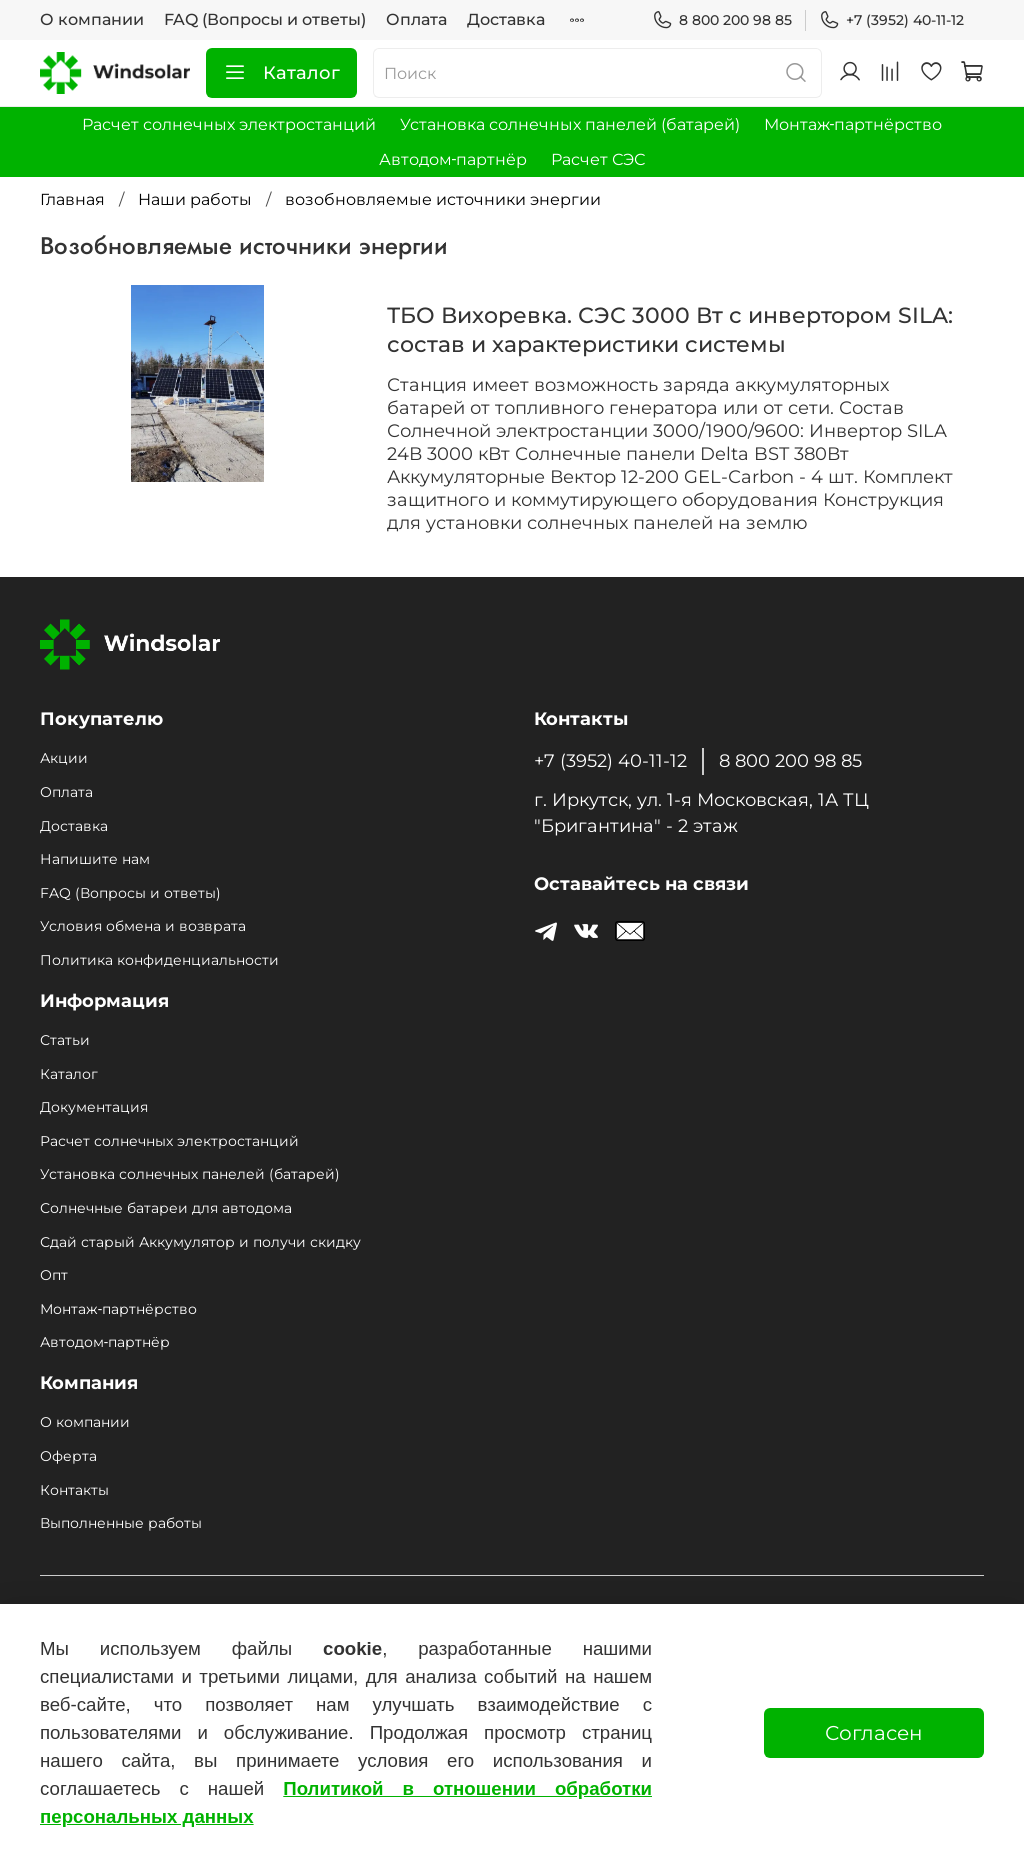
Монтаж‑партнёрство (853, 124)
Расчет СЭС (598, 159)
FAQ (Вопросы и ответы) (265, 19)
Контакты (74, 1490)
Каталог (281, 73)
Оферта (68, 1456)
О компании (92, 19)
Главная (72, 199)
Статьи (65, 1040)
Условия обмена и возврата (143, 926)
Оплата (416, 19)
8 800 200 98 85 (722, 20)
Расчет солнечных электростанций (229, 124)
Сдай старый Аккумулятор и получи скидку (200, 1242)
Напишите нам (95, 859)
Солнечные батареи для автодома (166, 1208)
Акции (64, 758)
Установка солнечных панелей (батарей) (570, 124)
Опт (54, 1275)
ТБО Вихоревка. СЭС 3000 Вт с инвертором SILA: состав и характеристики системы (670, 329)
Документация (94, 1107)
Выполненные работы (121, 1523)
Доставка (506, 19)
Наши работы (195, 199)
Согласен (874, 1733)
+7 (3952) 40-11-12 (891, 20)
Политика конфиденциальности (159, 960)
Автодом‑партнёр (453, 159)
